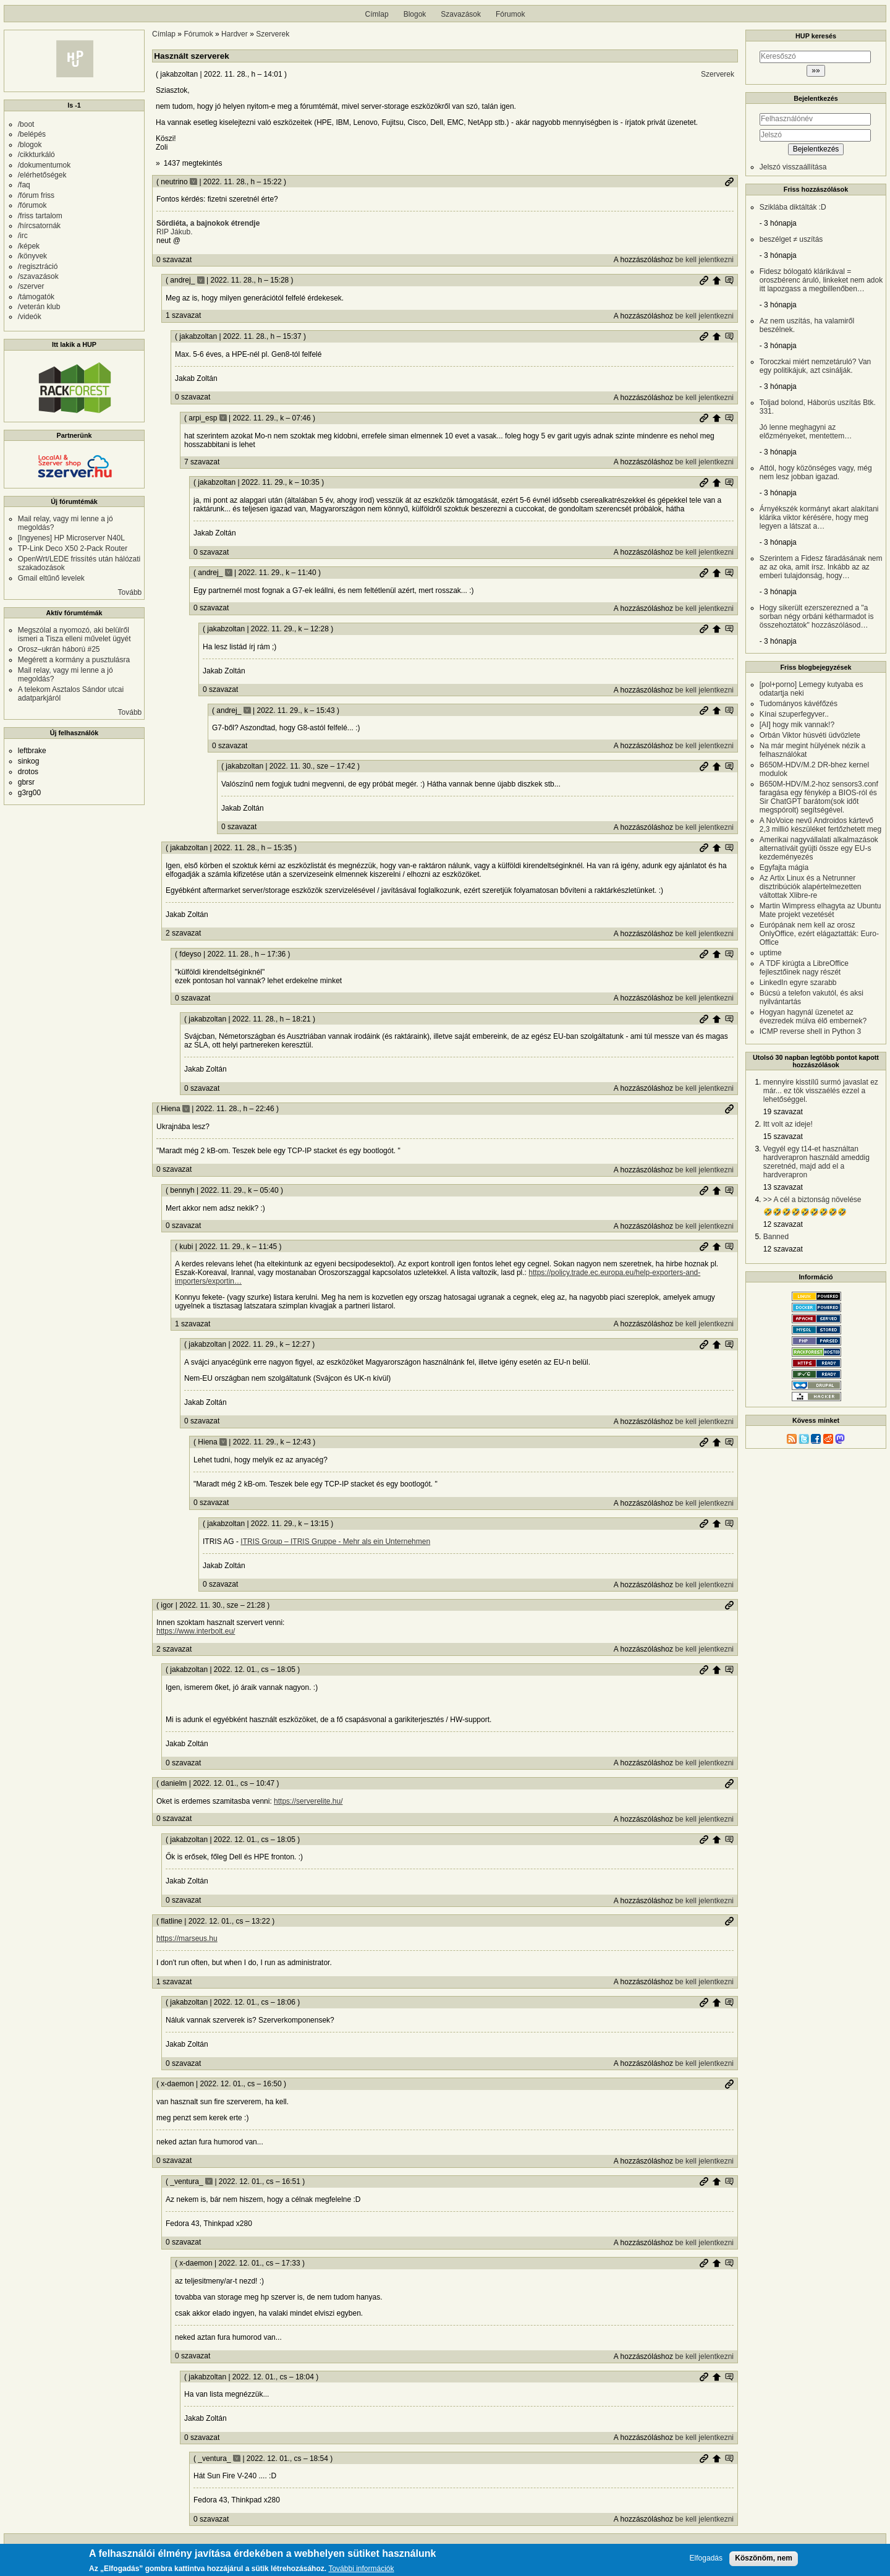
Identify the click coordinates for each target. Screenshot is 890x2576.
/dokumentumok (44, 165)
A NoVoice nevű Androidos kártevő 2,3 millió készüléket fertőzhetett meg (820, 825)
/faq (24, 185)
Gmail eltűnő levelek (51, 578)
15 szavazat (783, 1136)
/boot (26, 124)
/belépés (32, 134)
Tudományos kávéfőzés (798, 703)
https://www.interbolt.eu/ (195, 1631)
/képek (29, 246)
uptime (771, 953)
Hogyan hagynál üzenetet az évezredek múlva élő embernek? (813, 1016)
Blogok (415, 14)
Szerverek (272, 34)
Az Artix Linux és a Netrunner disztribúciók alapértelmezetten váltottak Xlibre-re (811, 887)
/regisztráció (38, 266)
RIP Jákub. (174, 232)
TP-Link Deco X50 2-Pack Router (72, 548)
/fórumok (32, 205)
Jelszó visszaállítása (793, 167)
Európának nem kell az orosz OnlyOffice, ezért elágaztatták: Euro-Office (819, 934)
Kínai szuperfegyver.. (794, 714)
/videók (29, 316)
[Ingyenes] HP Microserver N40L (71, 538)
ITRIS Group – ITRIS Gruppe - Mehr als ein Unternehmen (335, 1541)
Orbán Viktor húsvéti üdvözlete (810, 735)
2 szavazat (183, 933)
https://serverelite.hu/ (308, 1801)
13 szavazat (783, 1187)
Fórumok (510, 14)
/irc (23, 235)
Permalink (729, 181)
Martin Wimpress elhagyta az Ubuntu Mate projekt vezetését (820, 910)
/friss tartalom (40, 215)
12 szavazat (783, 1224)
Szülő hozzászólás (716, 280)
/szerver (31, 286)
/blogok (30, 144)
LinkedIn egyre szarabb (798, 982)
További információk (361, 2569)
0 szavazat (174, 259)
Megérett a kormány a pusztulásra (74, 659)
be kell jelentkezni (704, 259)
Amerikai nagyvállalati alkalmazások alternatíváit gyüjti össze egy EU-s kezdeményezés (819, 848)
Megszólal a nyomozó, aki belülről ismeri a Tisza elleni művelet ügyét (74, 634)
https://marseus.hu (187, 1938)
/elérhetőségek (42, 175)
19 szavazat (783, 1111)
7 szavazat (201, 462)
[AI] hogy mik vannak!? (797, 724)
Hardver (234, 34)
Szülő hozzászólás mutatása (729, 280)
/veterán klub (39, 306)
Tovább (130, 592)
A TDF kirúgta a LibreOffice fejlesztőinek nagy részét (804, 967)
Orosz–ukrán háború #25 (59, 649)
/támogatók (36, 296)
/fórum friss (36, 195)
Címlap (377, 14)
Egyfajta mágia (784, 867)
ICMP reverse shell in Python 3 (811, 1031)
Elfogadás (706, 2558)
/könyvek (32, 256)
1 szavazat (183, 315)
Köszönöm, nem (763, 2558)
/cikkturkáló (36, 154)
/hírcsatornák (39, 225)
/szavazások (38, 276)
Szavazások (461, 14)
